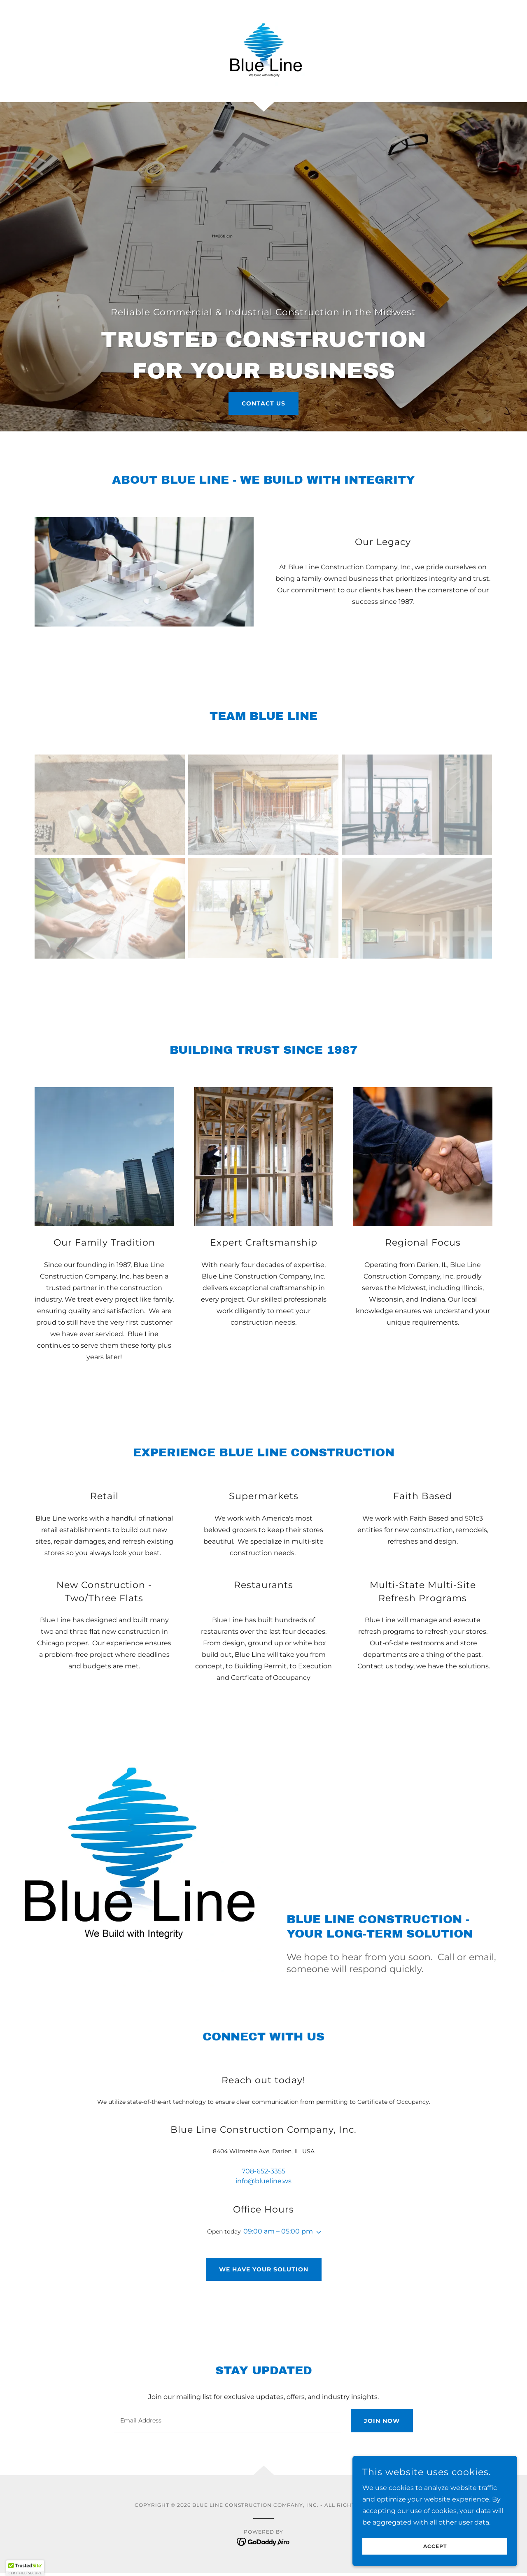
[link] (263, 50)
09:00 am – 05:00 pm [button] (278, 2231)
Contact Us (263, 403)
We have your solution (263, 2269)
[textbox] (227, 2420)
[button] (317, 2232)
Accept (435, 2546)
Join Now (382, 2421)
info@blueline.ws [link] (263, 2181)
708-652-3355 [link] (263, 2171)
